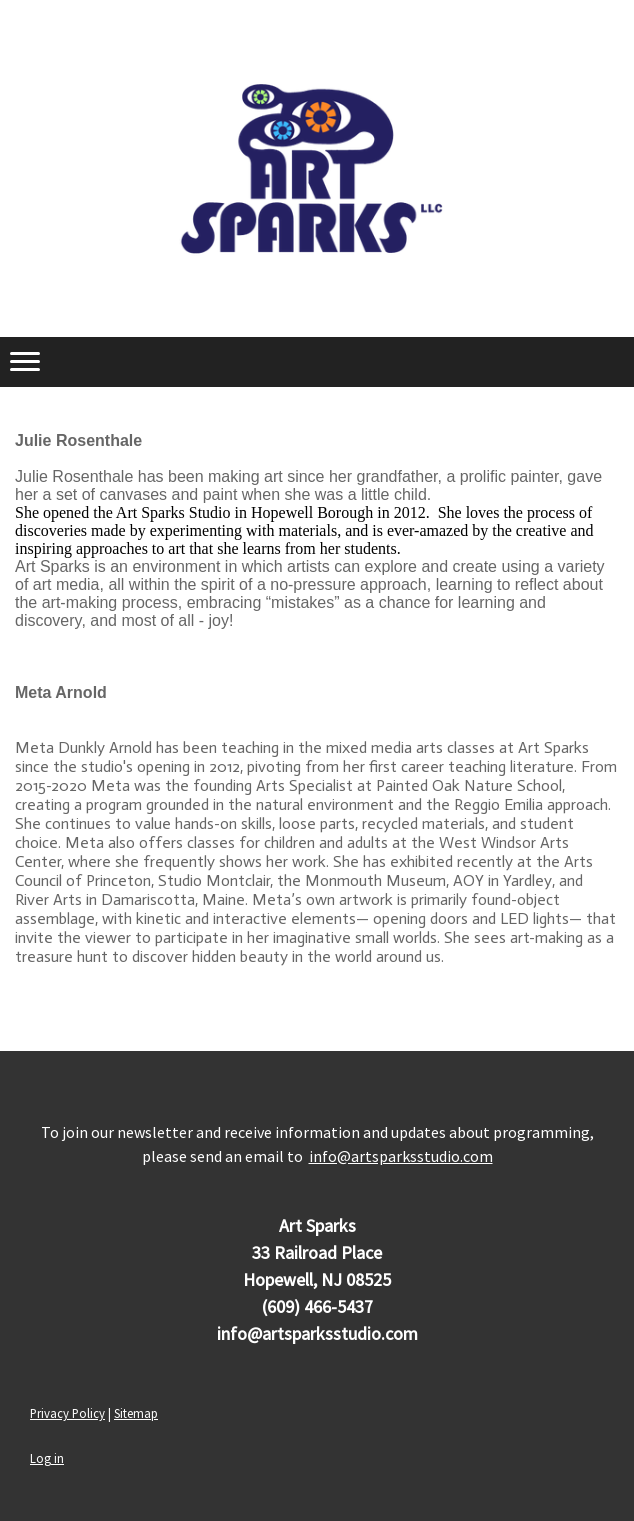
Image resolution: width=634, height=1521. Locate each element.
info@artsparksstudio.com (401, 1156)
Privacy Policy (67, 1413)
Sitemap (136, 1413)
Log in (47, 1458)
